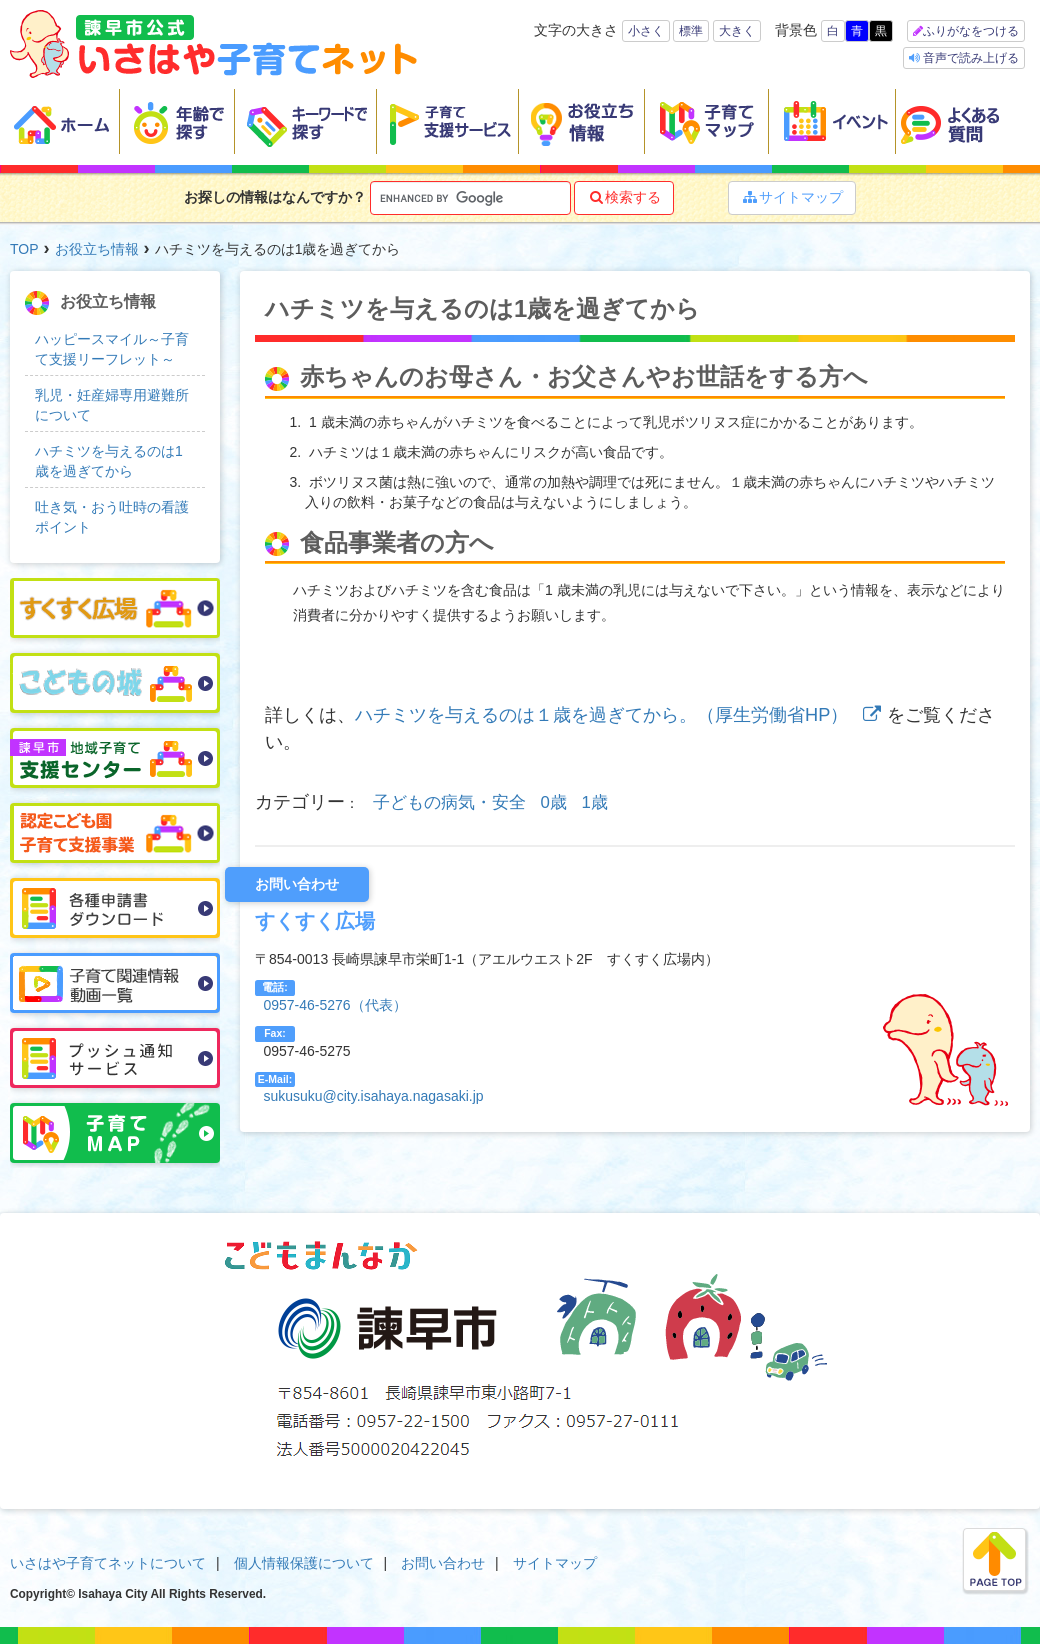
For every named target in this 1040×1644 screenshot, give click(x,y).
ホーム (65, 122)
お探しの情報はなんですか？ (275, 197)
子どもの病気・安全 (449, 802)
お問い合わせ (443, 1563)
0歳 (554, 802)
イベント (832, 122)
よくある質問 (963, 122)
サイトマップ (792, 197)
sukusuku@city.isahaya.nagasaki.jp (373, 1096)
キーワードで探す (306, 122)
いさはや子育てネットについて (108, 1563)
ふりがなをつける (971, 31)
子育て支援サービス (448, 122)
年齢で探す (177, 122)
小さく (646, 31)
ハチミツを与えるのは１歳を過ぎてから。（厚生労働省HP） (621, 715)
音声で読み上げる (969, 58)
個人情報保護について (304, 1563)
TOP (24, 249)
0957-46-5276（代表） (334, 1005)
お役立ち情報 (582, 122)
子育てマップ (707, 122)
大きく (737, 31)
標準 (691, 31)
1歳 (595, 802)
